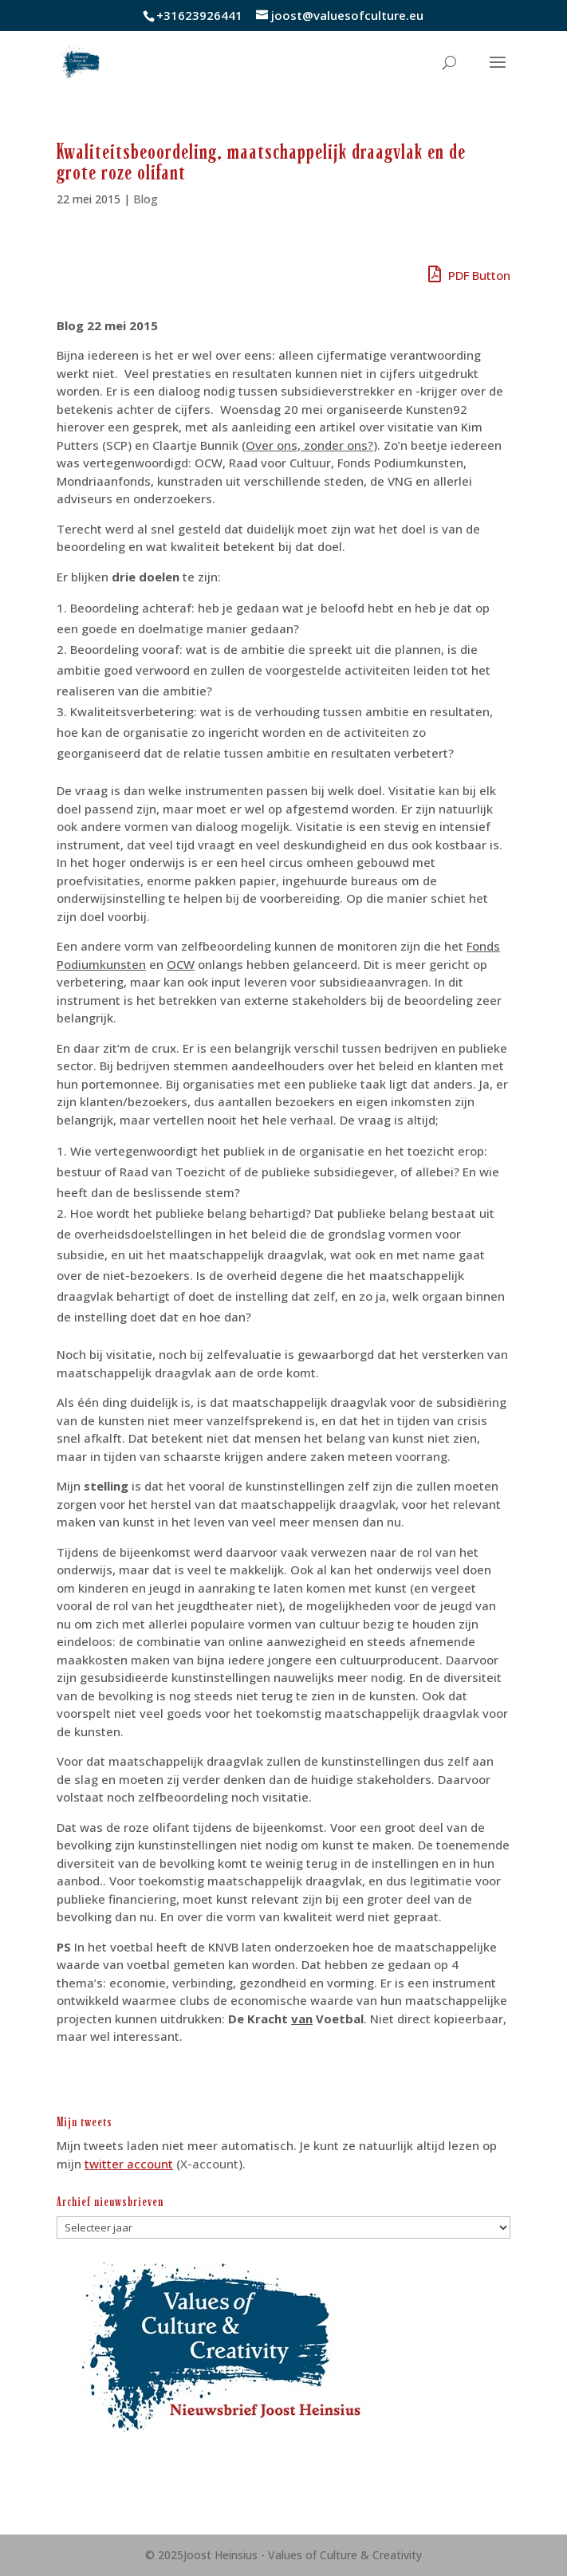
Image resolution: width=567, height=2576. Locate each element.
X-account (209, 2164)
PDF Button (469, 275)
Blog (145, 199)
